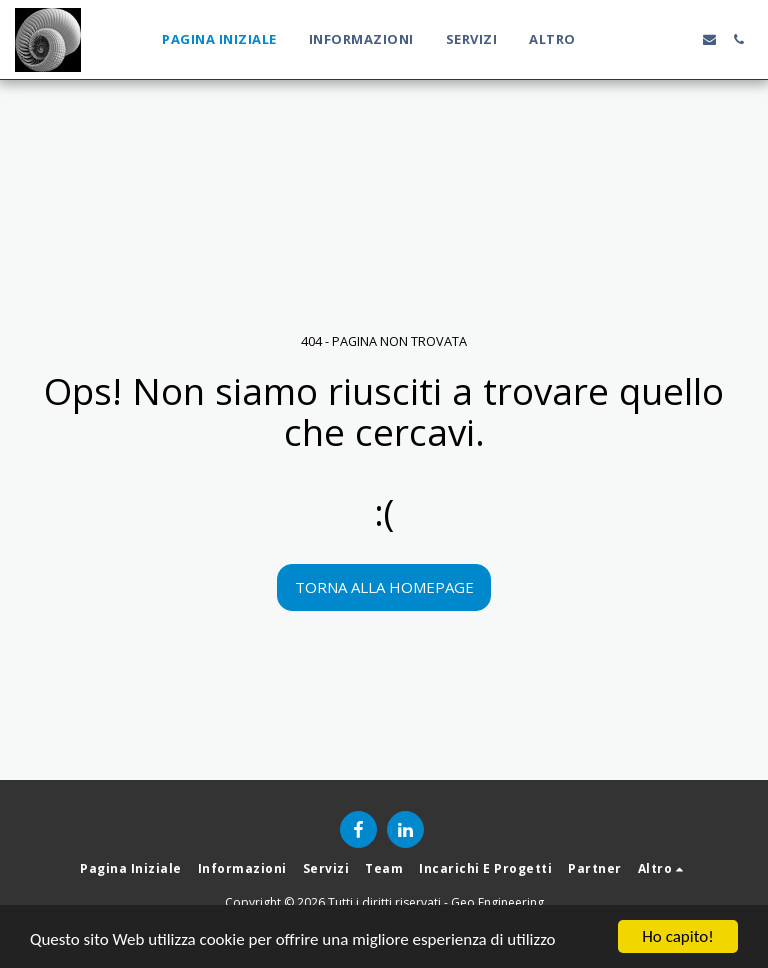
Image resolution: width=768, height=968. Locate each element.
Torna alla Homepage (384, 587)
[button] (622, 39)
